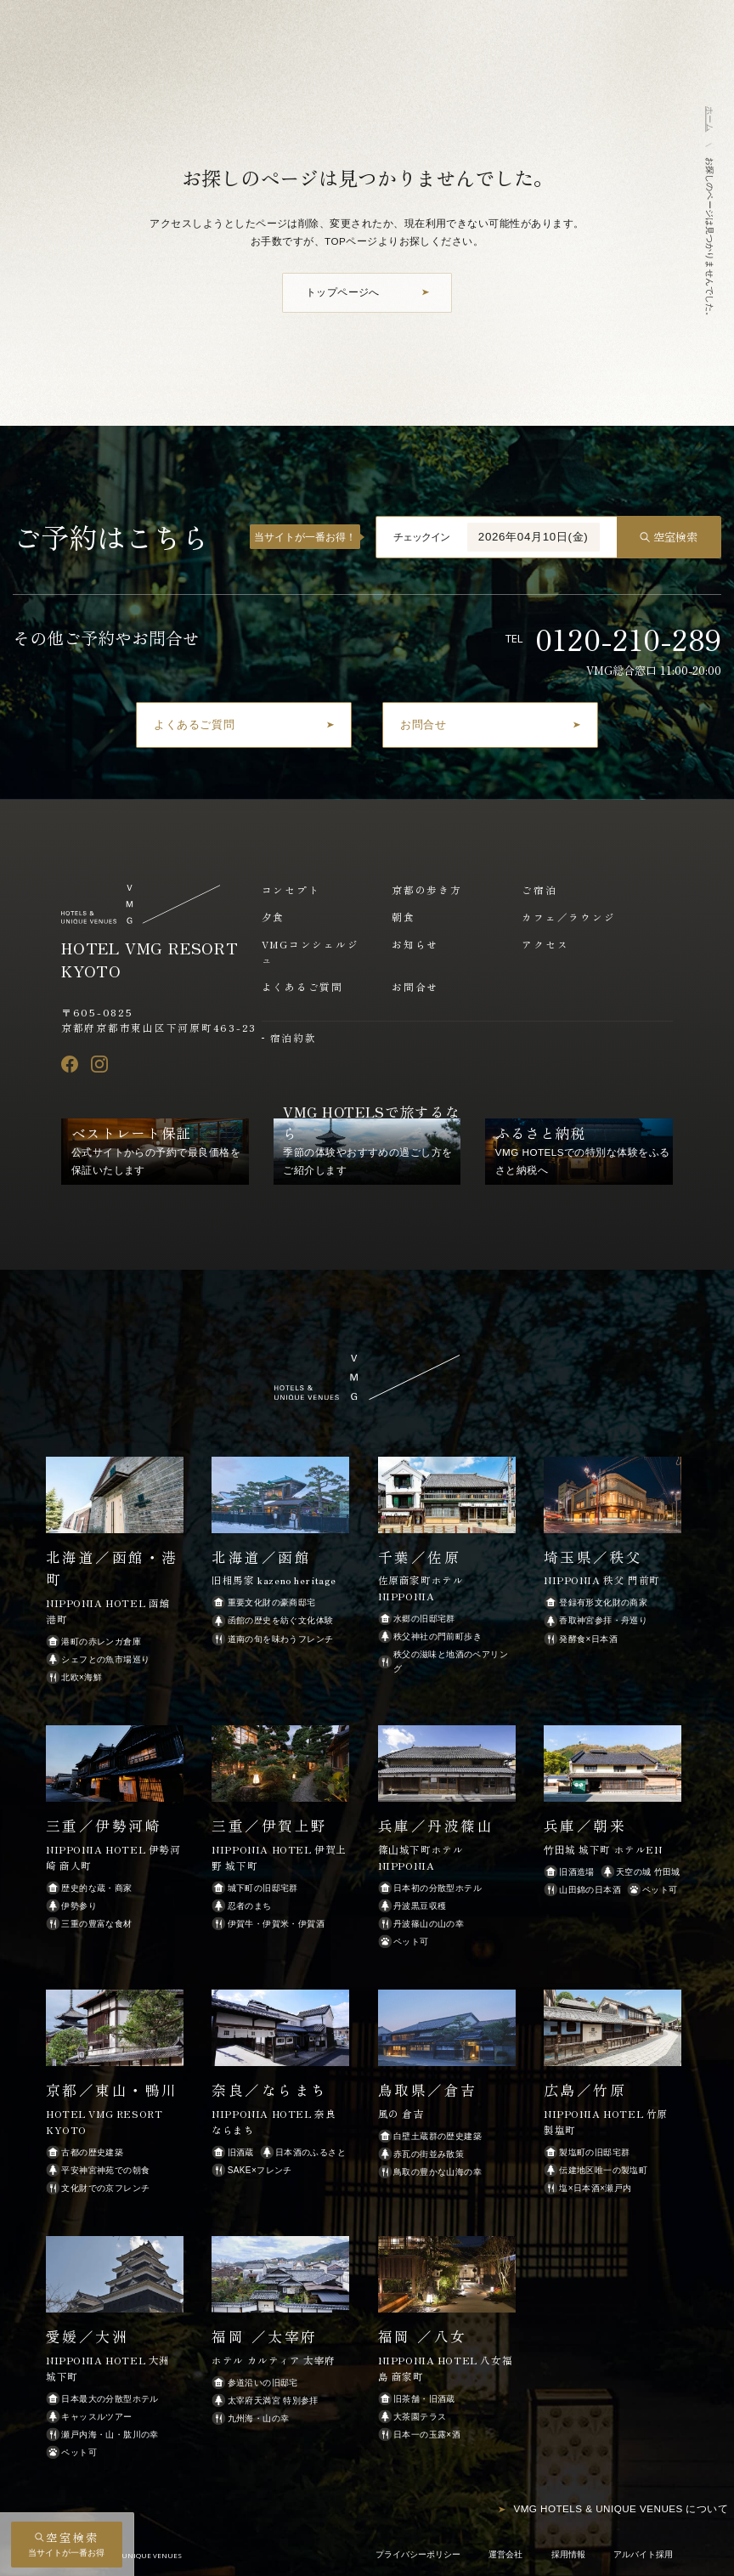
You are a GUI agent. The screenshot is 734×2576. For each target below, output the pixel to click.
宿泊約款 (293, 1037)
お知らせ (415, 944)
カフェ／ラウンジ (568, 916)
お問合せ (415, 986)
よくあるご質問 (302, 986)
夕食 (273, 916)
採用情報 (568, 2554)
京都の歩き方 (427, 889)
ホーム (709, 119)
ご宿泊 (539, 889)
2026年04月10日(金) (533, 536)
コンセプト (291, 889)
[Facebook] (69, 1064)
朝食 (403, 916)
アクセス (545, 944)
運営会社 (505, 2554)
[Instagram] (99, 1064)
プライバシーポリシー (417, 2554)
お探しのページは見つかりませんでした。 (709, 238)
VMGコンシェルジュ (310, 952)
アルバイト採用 (643, 2554)
